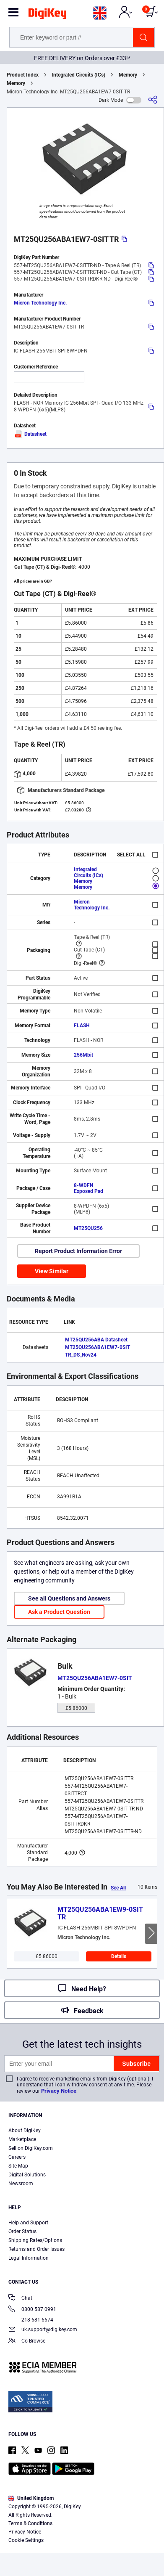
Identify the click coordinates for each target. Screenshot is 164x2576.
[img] (47, 15)
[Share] (152, 100)
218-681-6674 (30, 2320)
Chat (20, 2299)
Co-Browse (26, 2341)
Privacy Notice (58, 2091)
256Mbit (83, 1055)
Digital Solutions (27, 2175)
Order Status (22, 2231)
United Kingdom (31, 2498)
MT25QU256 (88, 1228)
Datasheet (30, 434)
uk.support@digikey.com (42, 2330)
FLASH (81, 1025)
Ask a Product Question (59, 1612)
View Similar (51, 1271)
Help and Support (28, 2223)
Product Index (23, 75)
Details (118, 1956)
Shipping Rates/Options (35, 2240)
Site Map (18, 2166)
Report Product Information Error (78, 1251)
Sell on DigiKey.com (30, 2148)
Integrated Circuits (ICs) (78, 75)
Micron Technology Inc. (40, 303)
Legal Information (28, 2258)
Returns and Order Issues (36, 2249)
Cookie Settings (26, 2540)
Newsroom (20, 2183)
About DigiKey (24, 2130)
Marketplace (22, 2139)
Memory (128, 75)
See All (118, 1888)
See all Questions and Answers (69, 1598)
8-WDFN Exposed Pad (88, 1188)
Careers (17, 2157)
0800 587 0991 (32, 2310)
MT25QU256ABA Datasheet (96, 1340)
